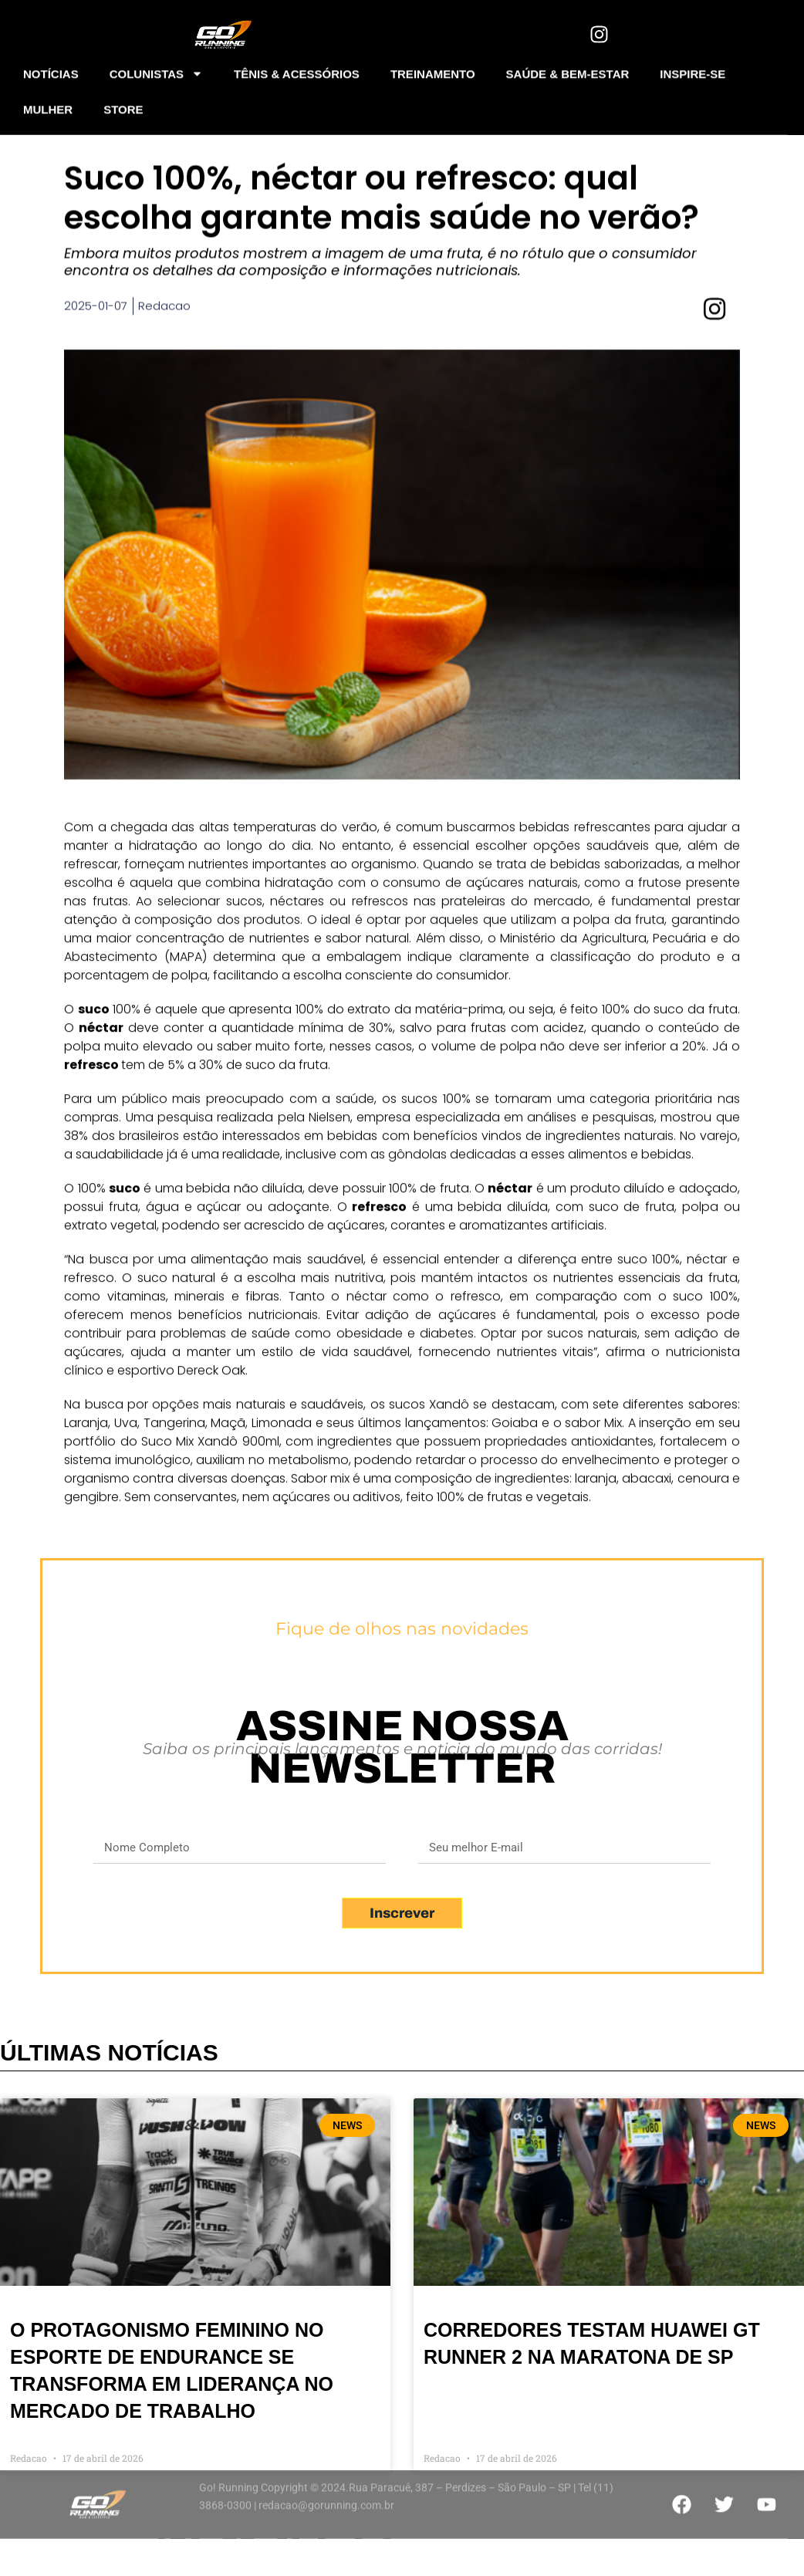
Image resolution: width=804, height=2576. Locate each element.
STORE (123, 105)
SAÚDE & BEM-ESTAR (568, 69)
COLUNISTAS (156, 70)
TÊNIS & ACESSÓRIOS (297, 69)
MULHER (48, 105)
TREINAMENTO (432, 69)
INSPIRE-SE (692, 69)
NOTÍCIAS (51, 69)
